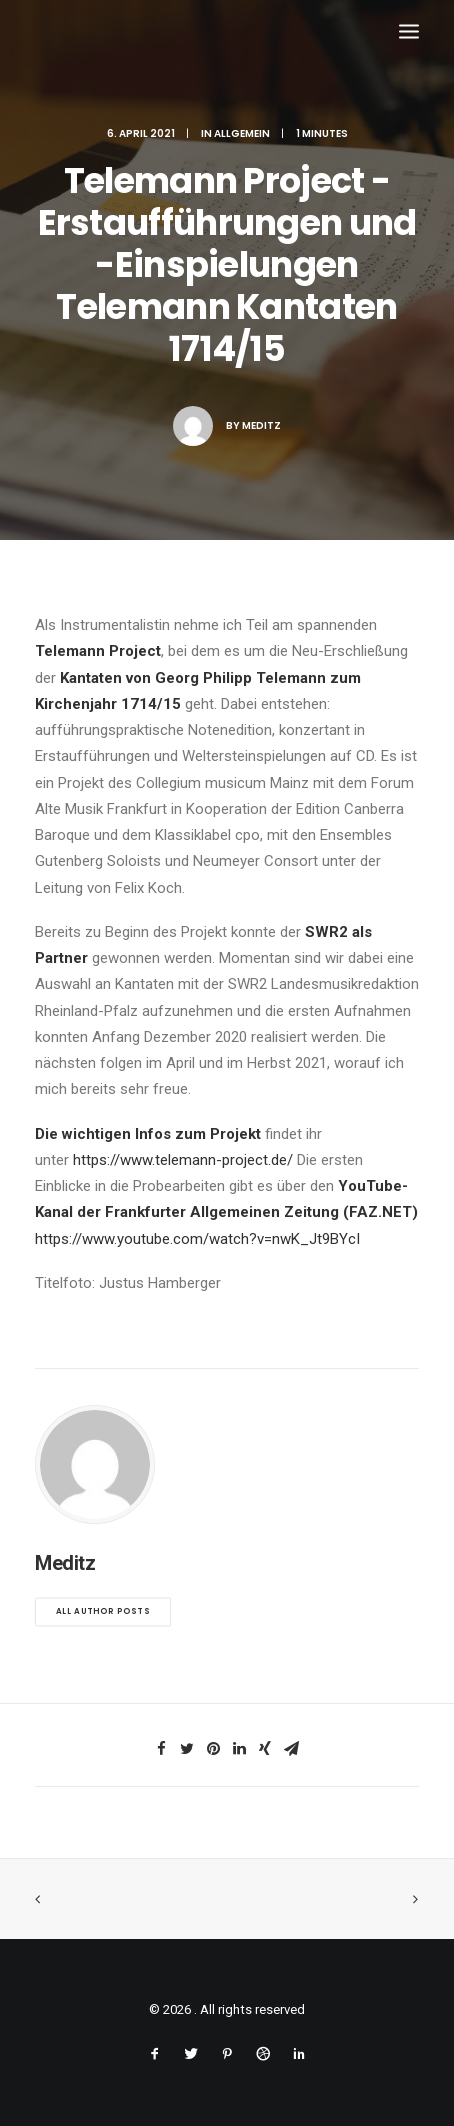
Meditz (261, 425)
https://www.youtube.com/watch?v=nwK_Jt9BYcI (197, 1239)
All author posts (103, 1612)
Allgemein (242, 133)
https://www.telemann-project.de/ (183, 1160)
